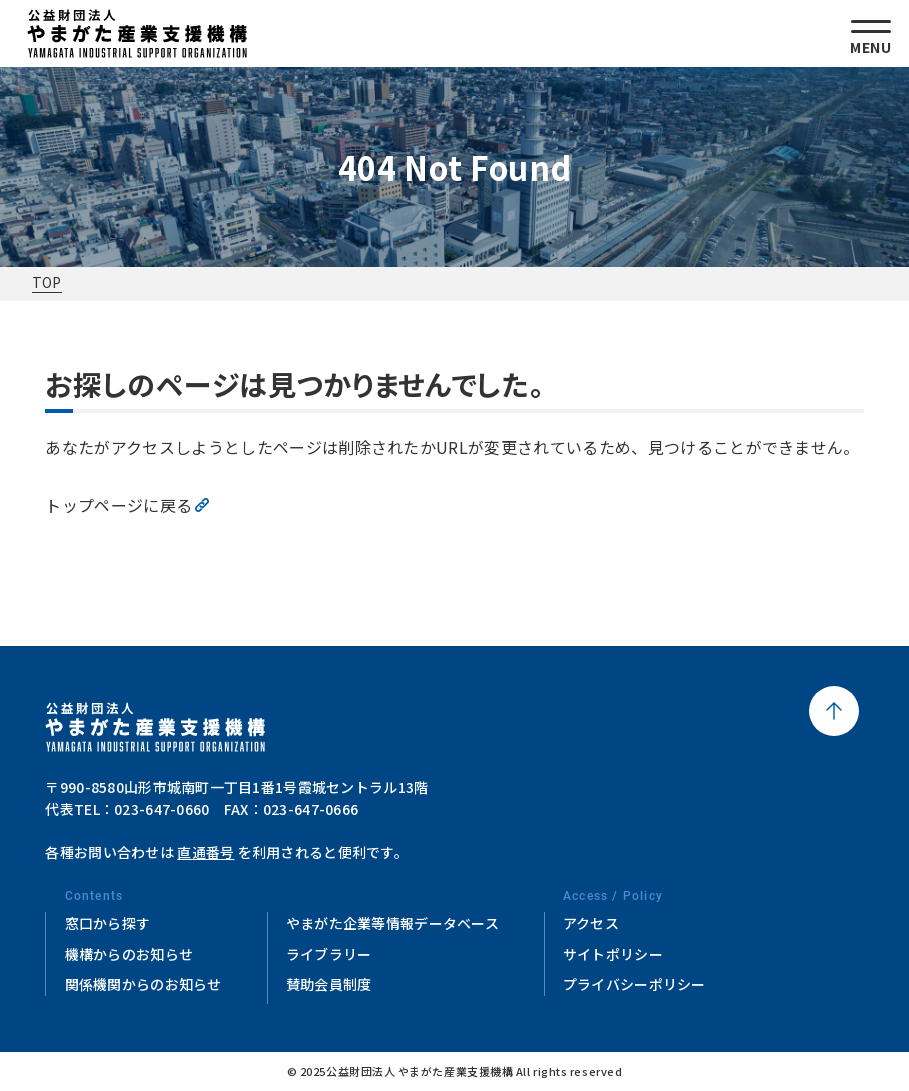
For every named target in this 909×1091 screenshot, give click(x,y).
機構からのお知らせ (129, 954)
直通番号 (205, 852)
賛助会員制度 (329, 984)
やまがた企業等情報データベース (392, 923)
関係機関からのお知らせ (143, 984)
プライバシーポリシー (634, 984)
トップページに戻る (118, 505)
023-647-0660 (161, 809)
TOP (47, 282)
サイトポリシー (613, 954)
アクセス (591, 923)
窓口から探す (108, 923)
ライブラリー (329, 954)
